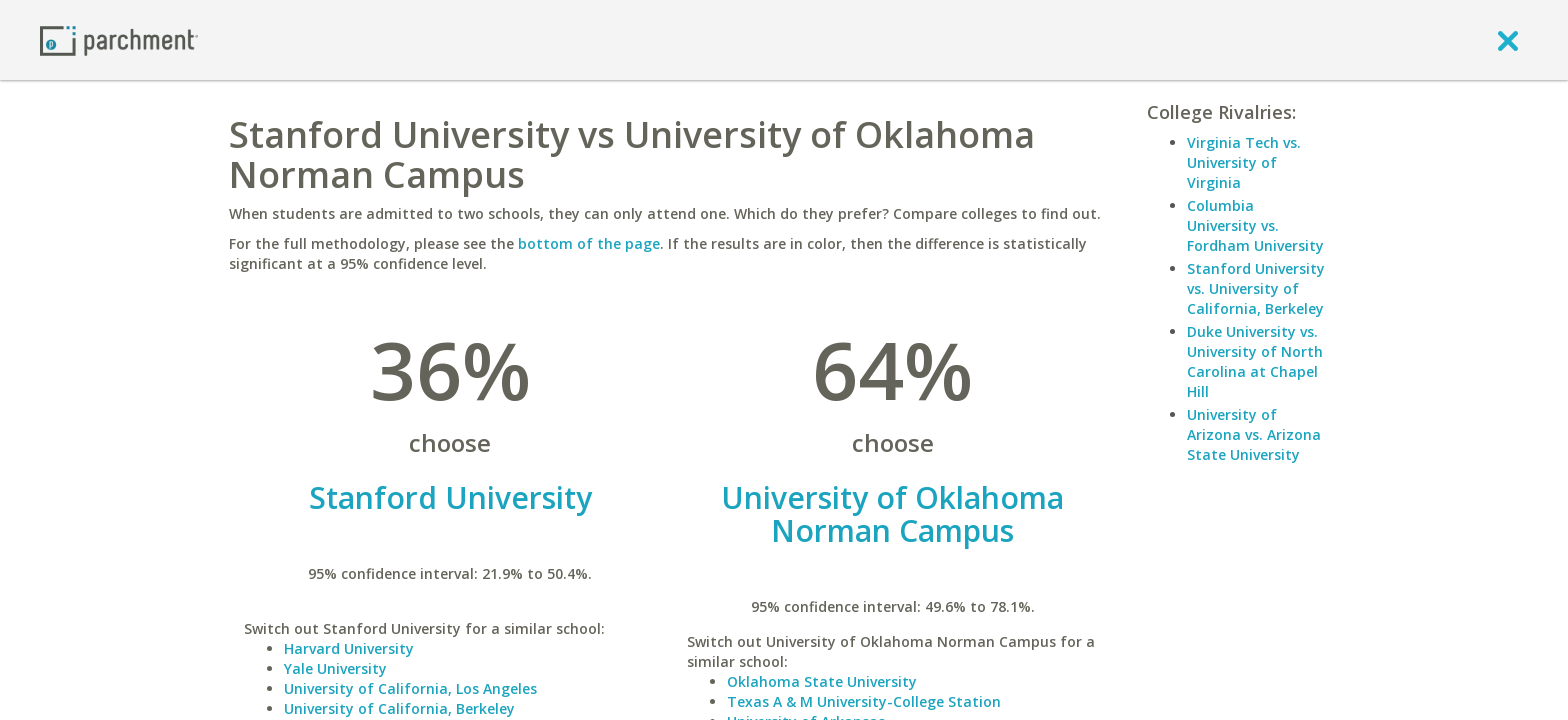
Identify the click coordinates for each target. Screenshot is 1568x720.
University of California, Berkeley (399, 708)
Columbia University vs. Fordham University (1255, 225)
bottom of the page (589, 243)
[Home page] (119, 39)
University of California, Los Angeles (410, 688)
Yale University (335, 668)
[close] (1508, 40)
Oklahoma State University (822, 681)
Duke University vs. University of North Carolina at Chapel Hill (1255, 361)
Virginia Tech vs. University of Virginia (1244, 162)
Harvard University (349, 648)
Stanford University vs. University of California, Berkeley (1256, 288)
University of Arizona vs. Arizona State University (1254, 434)
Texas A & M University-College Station (864, 701)
